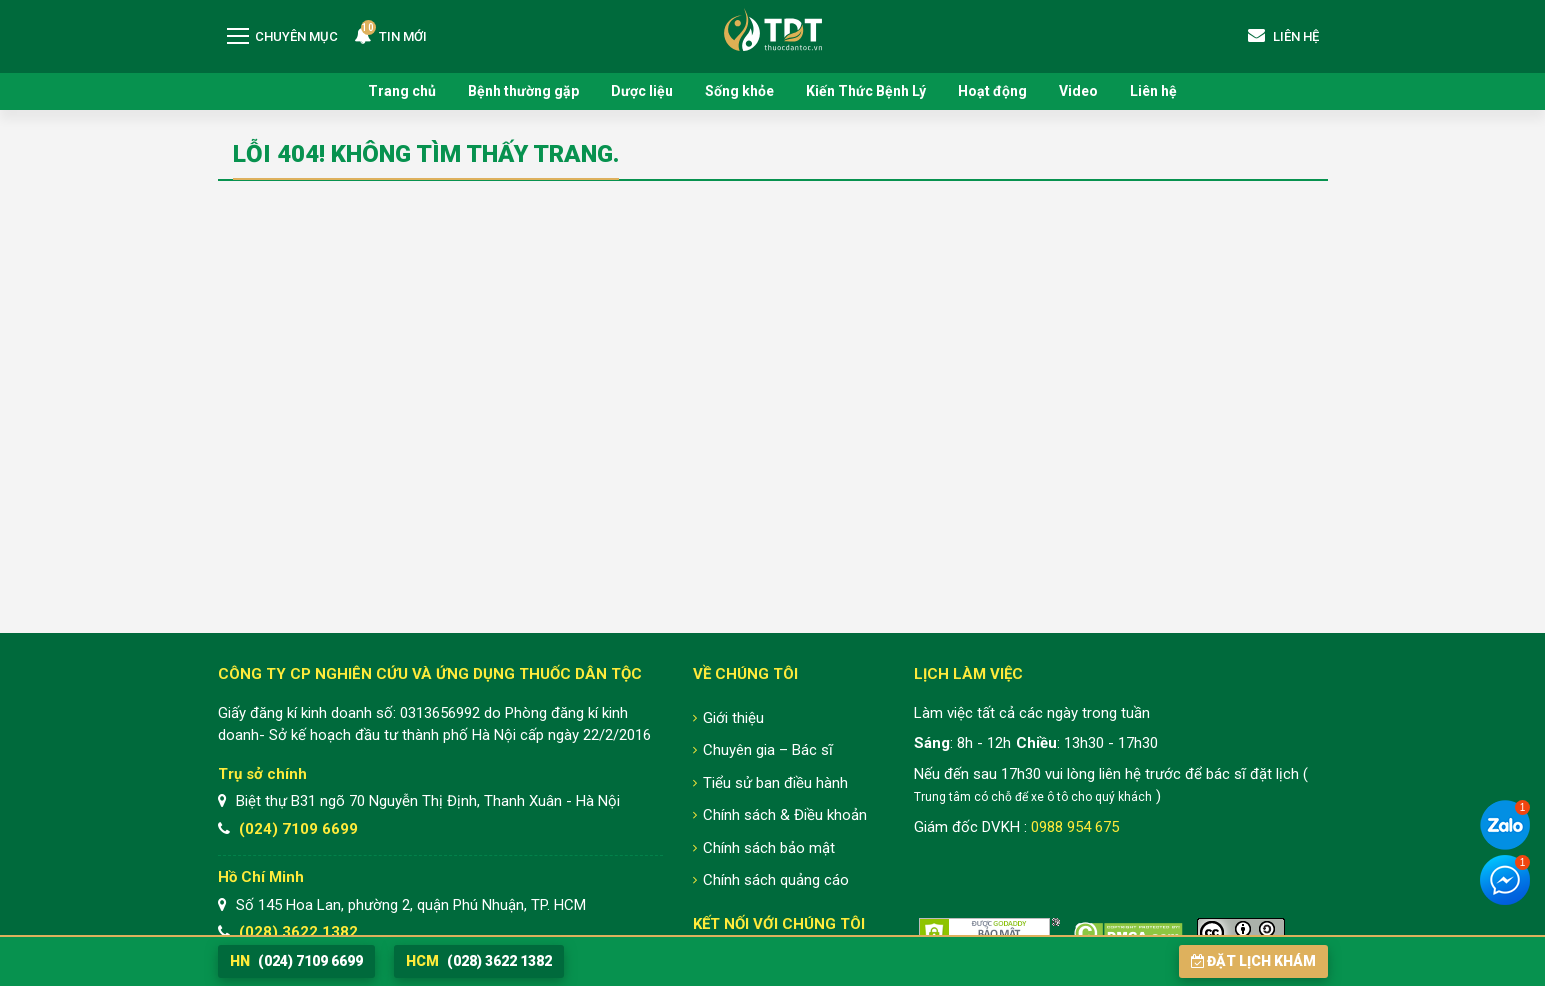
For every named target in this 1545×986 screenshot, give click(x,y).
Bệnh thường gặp (523, 91)
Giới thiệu (733, 718)
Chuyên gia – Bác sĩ (768, 750)
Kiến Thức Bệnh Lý (866, 91)
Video (1078, 91)
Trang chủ (402, 91)
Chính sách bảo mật (769, 848)
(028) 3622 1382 (298, 932)
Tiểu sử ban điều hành (775, 783)
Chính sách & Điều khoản (785, 815)
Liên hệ (1153, 91)
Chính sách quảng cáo (776, 880)
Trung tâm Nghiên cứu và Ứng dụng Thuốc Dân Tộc (773, 29)
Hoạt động (992, 91)
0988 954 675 (1075, 827)
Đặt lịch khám (1253, 961)
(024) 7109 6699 (298, 829)
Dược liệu (642, 91)
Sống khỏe (739, 91)
